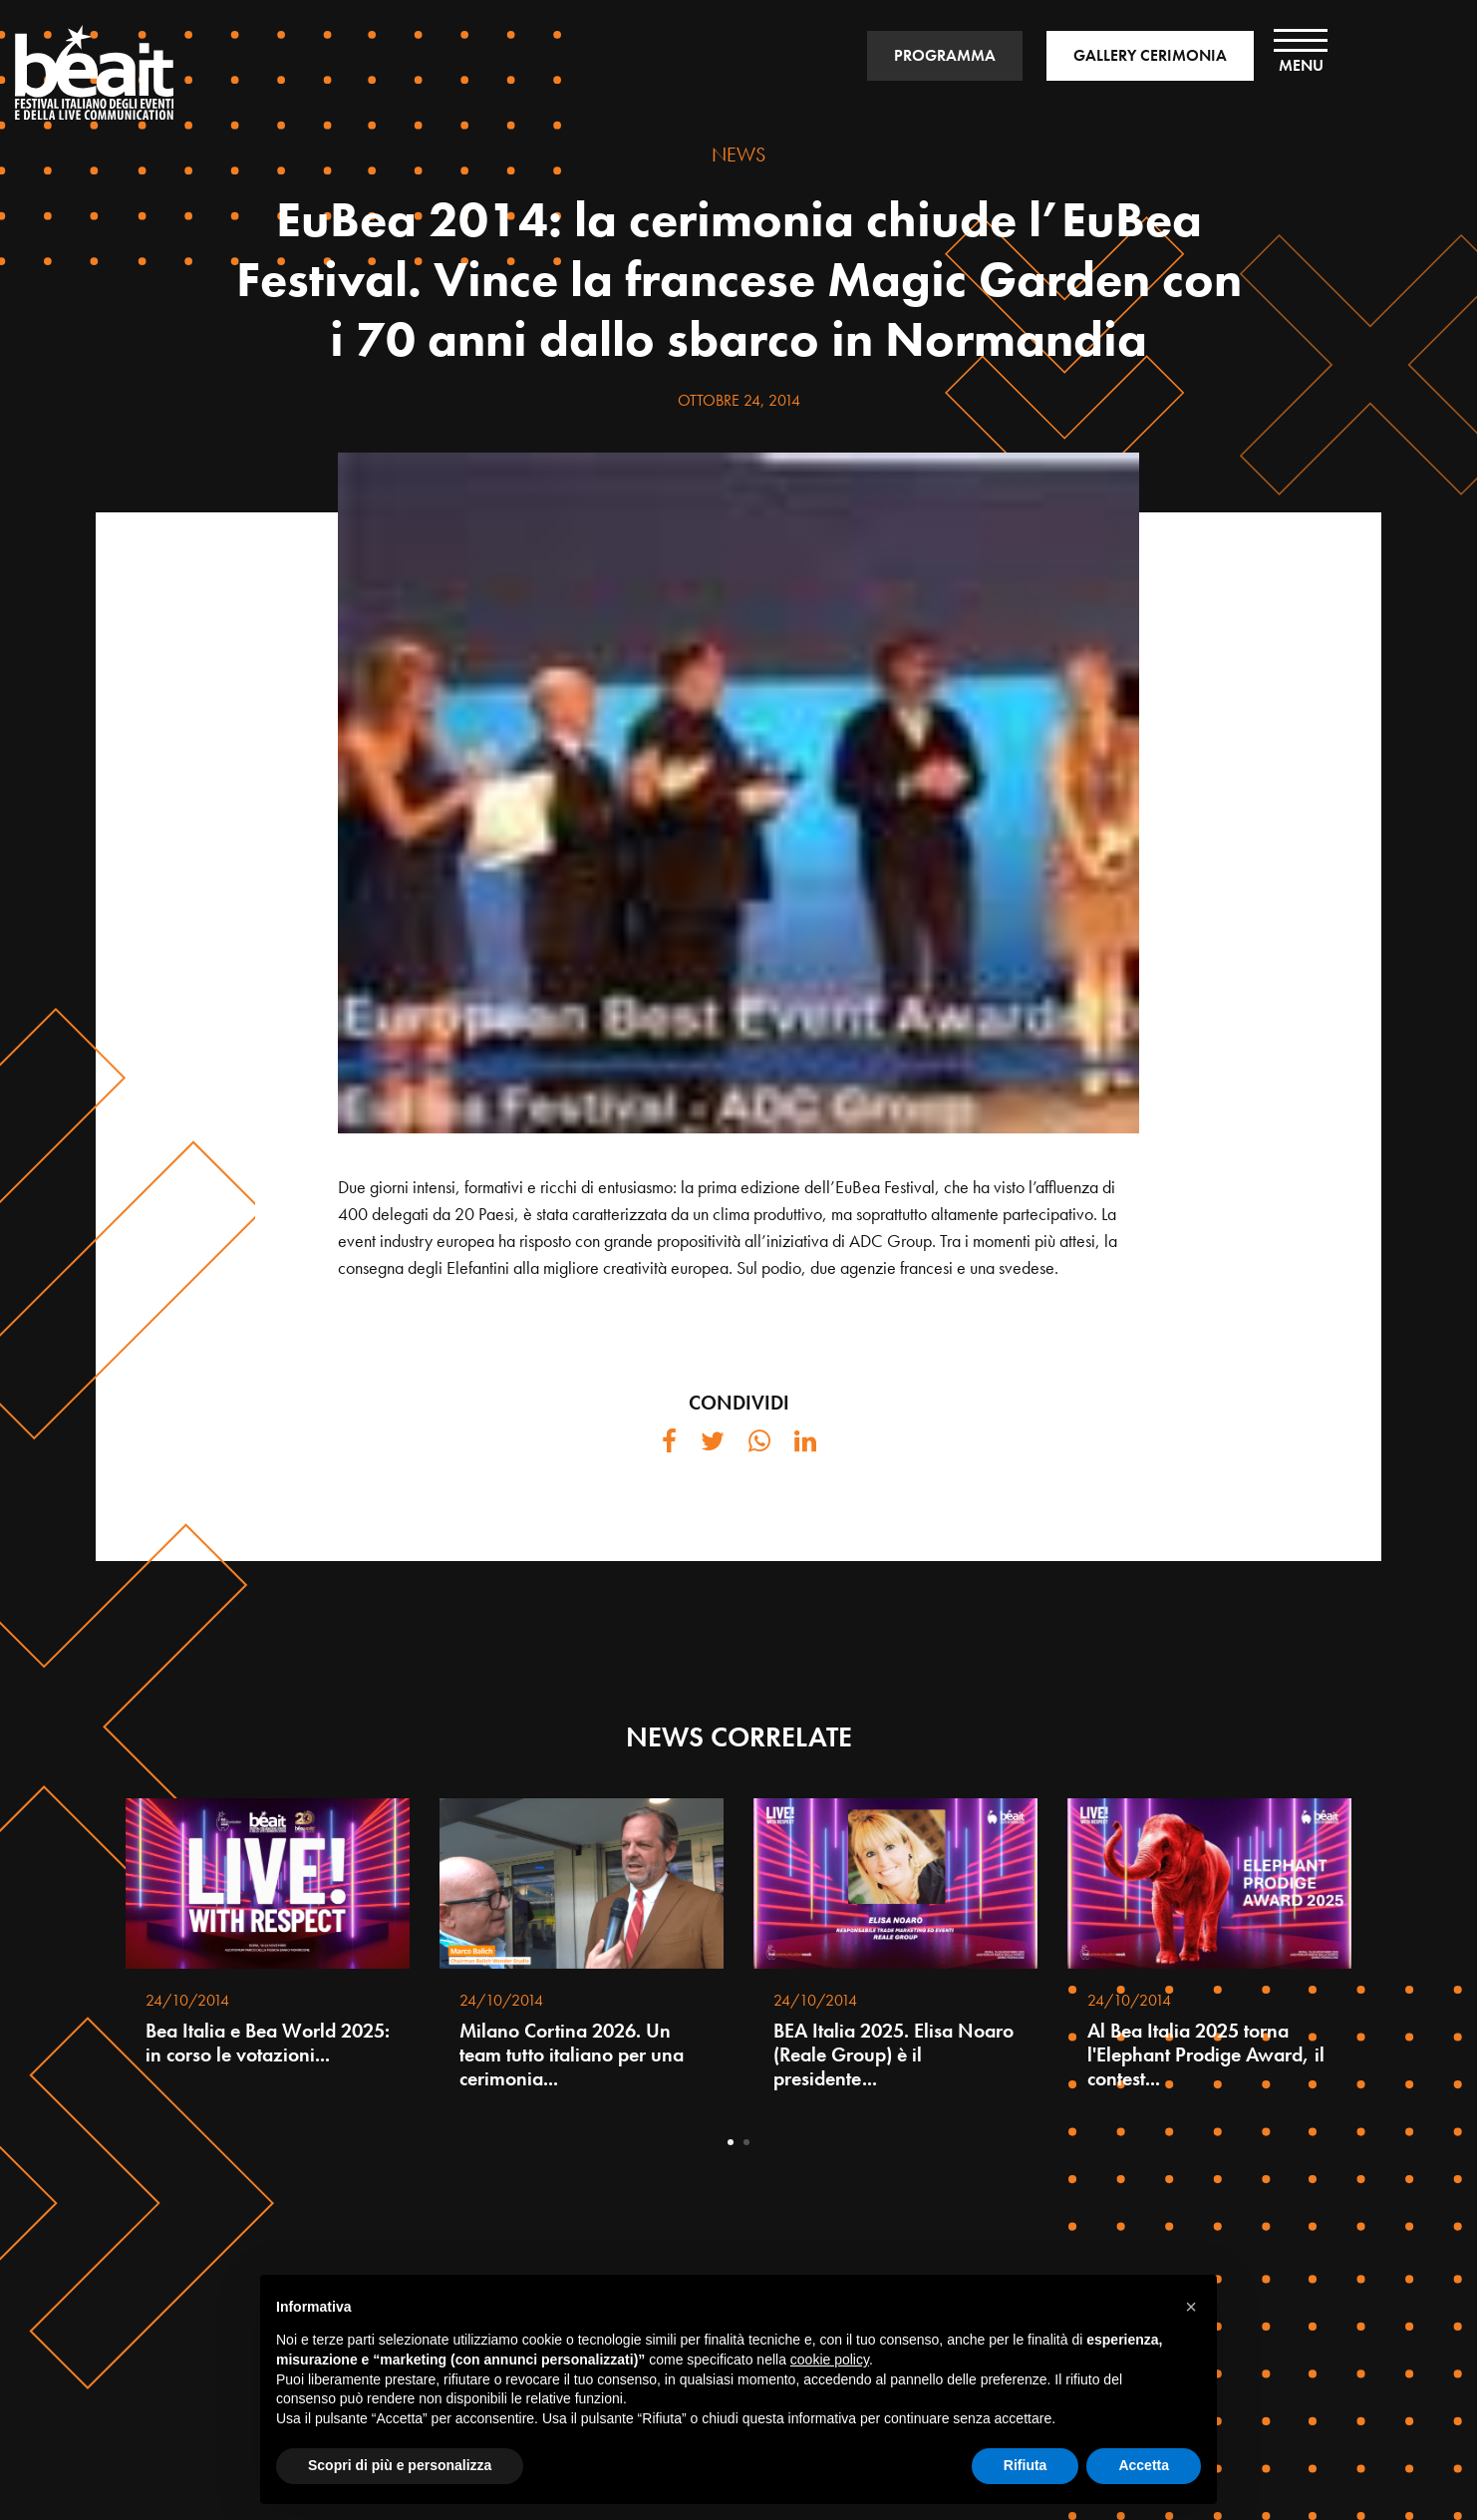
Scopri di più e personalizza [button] (399, 2465)
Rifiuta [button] (1025, 2465)
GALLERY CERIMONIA (1150, 55)
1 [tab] (731, 2142)
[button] (1191, 2307)
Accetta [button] (1143, 2465)
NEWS (738, 154)
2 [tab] (746, 2142)
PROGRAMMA (945, 55)
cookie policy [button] (829, 2359)
